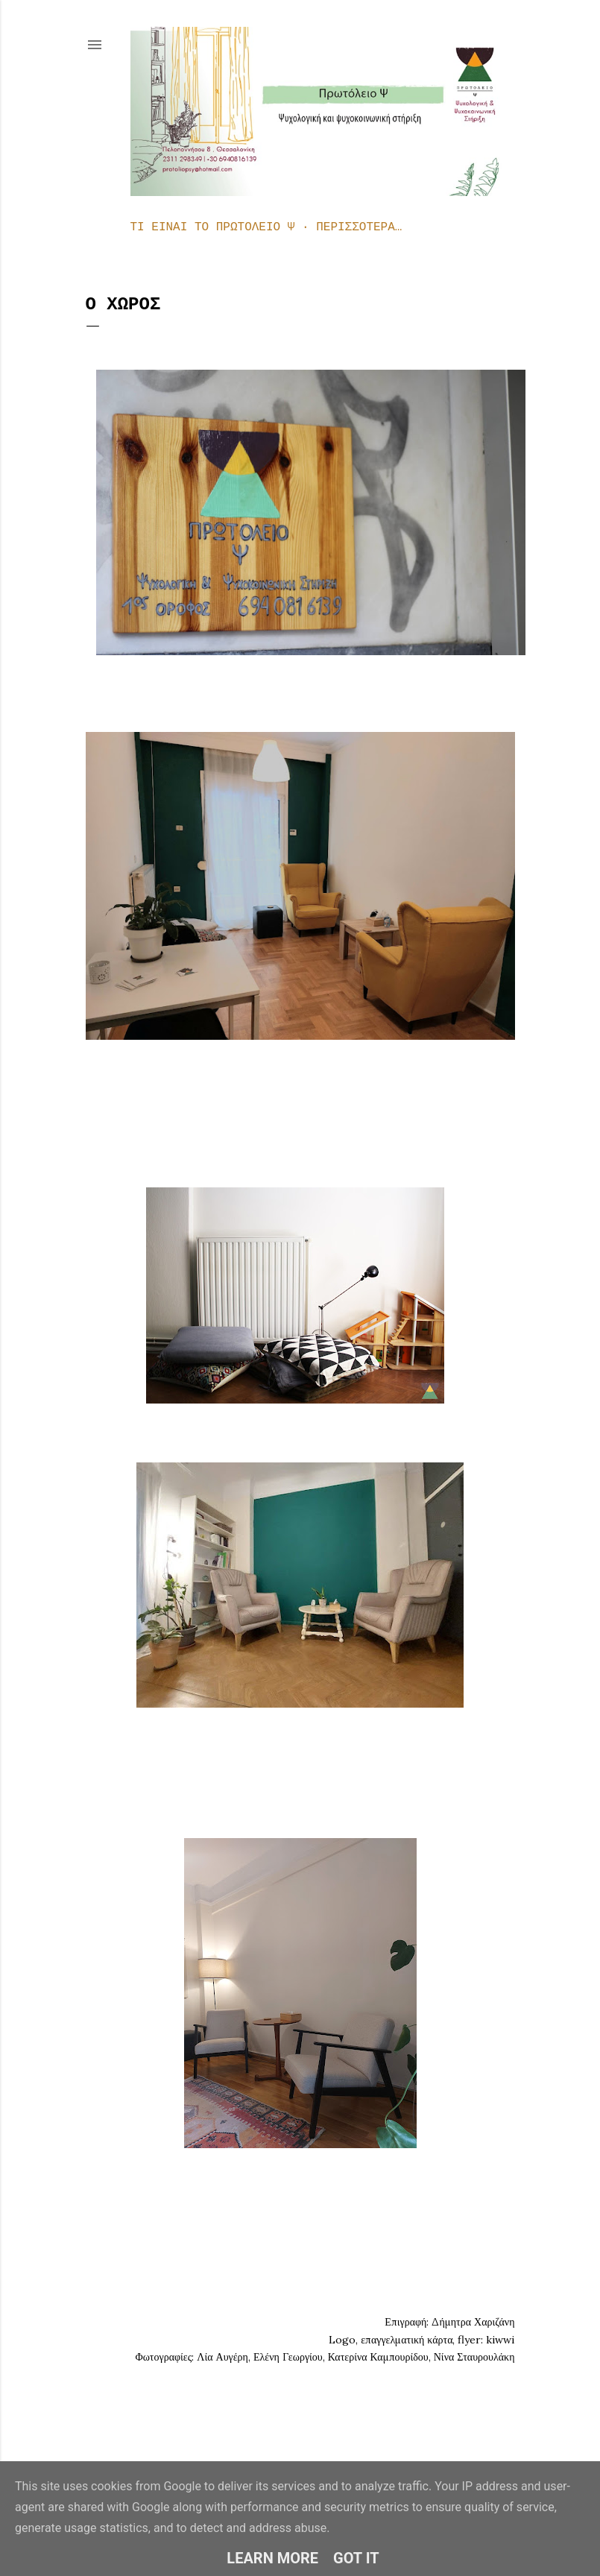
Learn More (272, 2558)
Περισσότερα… (359, 227)
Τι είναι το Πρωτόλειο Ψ (212, 227)
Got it (356, 2558)
